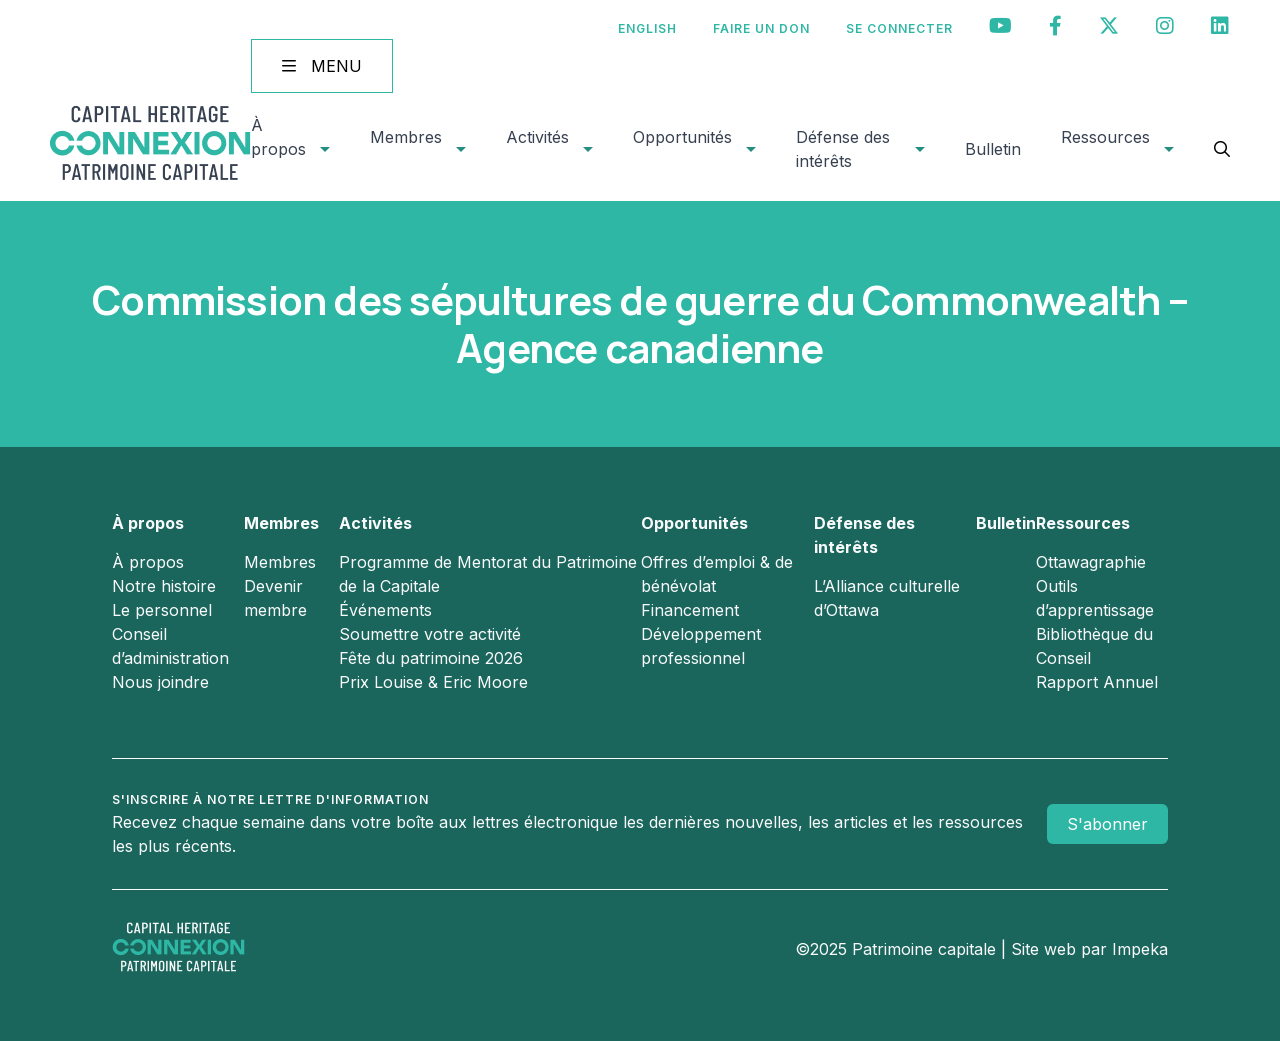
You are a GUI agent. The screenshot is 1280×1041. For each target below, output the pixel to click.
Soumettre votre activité (430, 634)
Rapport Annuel (1097, 682)
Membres (406, 137)
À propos (278, 137)
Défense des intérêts (843, 149)
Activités (537, 137)
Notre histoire (164, 586)
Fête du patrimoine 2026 (431, 658)
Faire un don (761, 28)
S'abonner (1107, 824)
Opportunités (682, 137)
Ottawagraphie (1091, 562)
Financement (690, 610)
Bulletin (993, 149)
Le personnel (162, 610)
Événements (385, 610)
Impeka (1140, 949)
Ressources (1105, 137)
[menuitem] (647, 28)
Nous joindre (160, 682)
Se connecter (899, 28)
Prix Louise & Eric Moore (433, 682)
